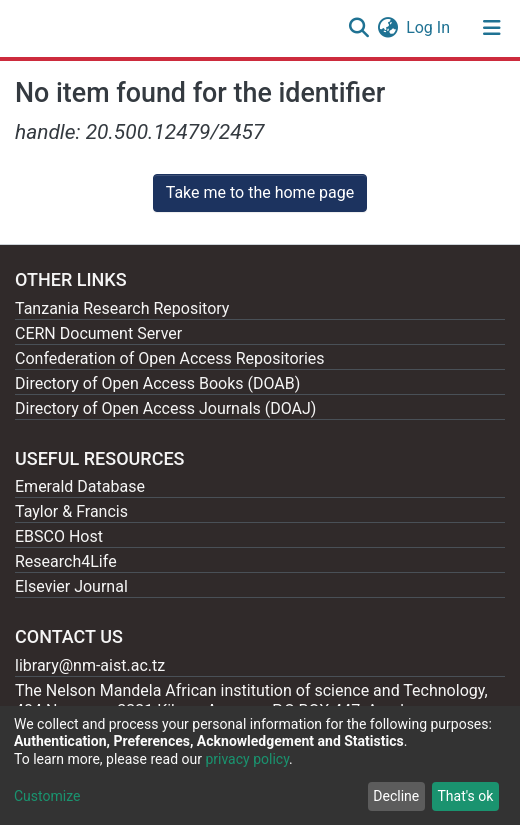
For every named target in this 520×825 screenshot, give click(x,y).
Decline (396, 796)
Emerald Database (80, 486)
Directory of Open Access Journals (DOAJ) (165, 408)
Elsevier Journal (71, 586)
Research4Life (66, 561)
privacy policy (247, 759)
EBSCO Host (59, 536)
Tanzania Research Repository (122, 308)
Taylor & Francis (71, 511)
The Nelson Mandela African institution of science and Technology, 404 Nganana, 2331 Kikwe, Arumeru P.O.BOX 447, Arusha (251, 700)
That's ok (465, 796)
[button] (387, 28)
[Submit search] (358, 28)
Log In (429, 27)
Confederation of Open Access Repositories (170, 358)
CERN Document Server (98, 333)
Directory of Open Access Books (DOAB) (157, 383)
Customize (47, 796)
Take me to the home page (260, 192)
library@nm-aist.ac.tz (90, 665)
